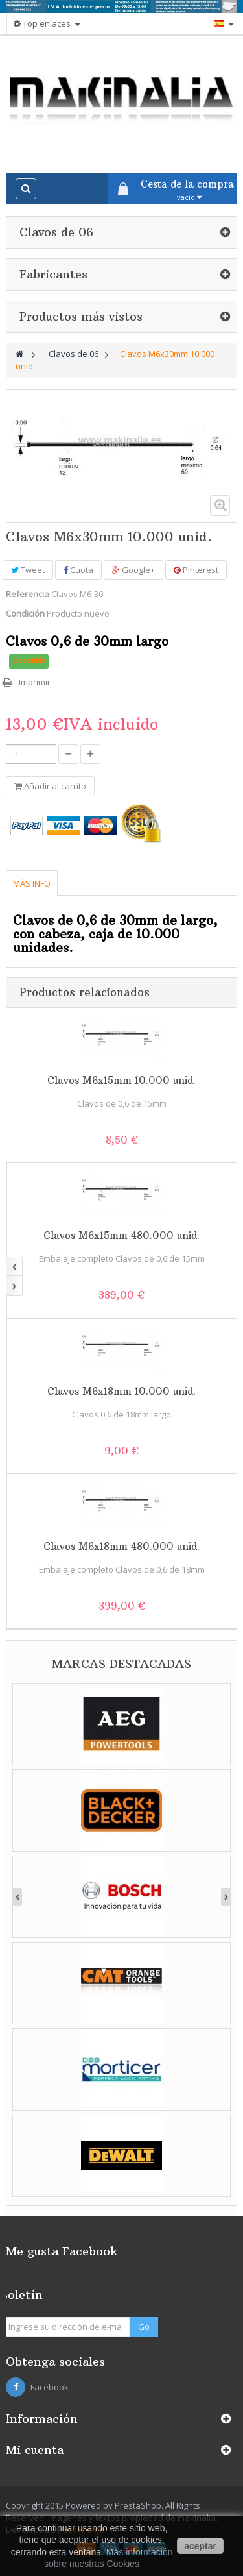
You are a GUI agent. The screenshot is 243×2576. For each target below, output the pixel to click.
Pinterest (196, 570)
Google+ (133, 570)
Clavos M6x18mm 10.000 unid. (121, 1391)
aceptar (200, 2546)
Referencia (27, 594)
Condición (25, 613)
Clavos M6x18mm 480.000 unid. (121, 1546)
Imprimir (35, 682)
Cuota (78, 570)
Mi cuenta (35, 2449)
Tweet (28, 570)
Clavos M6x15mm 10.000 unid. (121, 1080)
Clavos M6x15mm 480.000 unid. (121, 1235)
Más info (32, 883)
